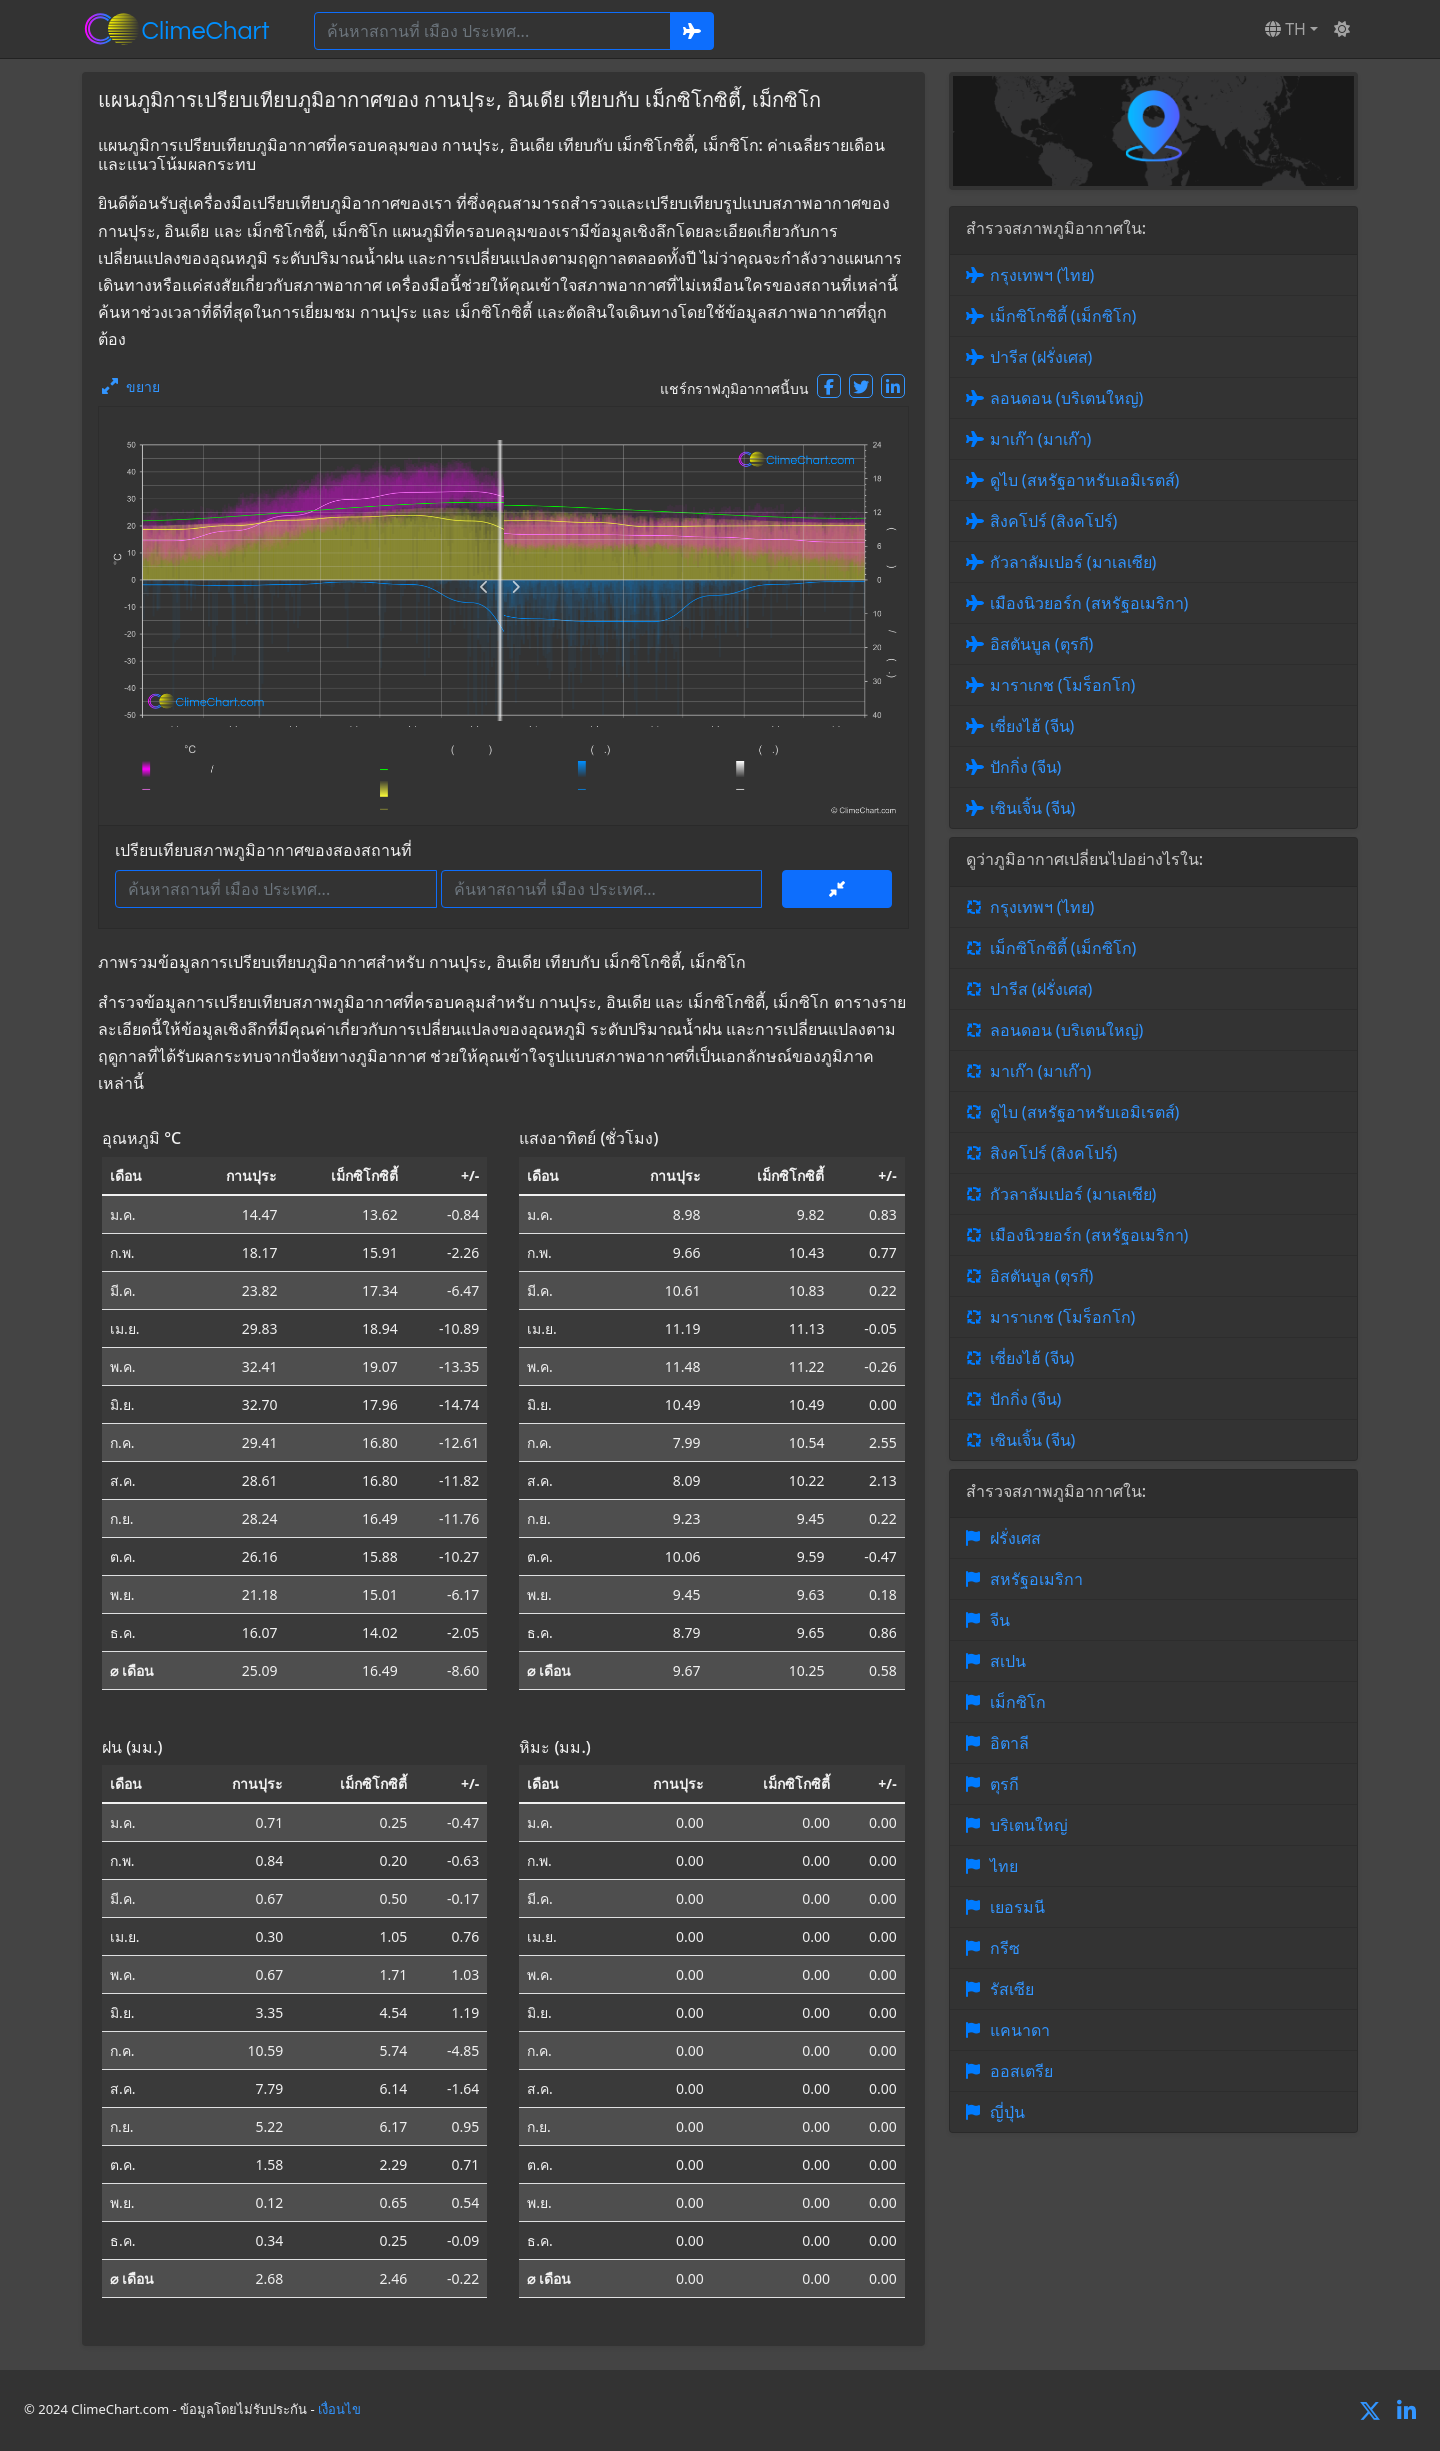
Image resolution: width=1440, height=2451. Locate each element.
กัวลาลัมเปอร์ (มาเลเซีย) (1073, 562)
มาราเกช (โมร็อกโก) (1063, 685)
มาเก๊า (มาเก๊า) (1041, 439)
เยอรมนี (1017, 1907)
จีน (1000, 1620)
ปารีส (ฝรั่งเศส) (1041, 357)
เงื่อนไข (339, 2409)
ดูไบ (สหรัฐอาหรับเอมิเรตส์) (1085, 480)
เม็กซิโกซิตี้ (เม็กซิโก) (1063, 316)
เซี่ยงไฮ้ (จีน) (1032, 726)
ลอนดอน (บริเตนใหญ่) (1067, 398)
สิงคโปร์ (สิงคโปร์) (1054, 521)
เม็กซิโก (1018, 1702)
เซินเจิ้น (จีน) (1033, 808)
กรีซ (1005, 1948)
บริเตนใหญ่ (1029, 1825)
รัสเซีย (1012, 1989)
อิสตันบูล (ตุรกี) (1042, 644)
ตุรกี (1004, 1784)
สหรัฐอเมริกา (1036, 1579)
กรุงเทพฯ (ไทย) (1042, 275)
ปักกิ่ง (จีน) (1026, 767)
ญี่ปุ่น (1007, 2112)
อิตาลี (1009, 1743)
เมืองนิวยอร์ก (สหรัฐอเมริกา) (1089, 603)
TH (1285, 29)
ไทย (1004, 1866)
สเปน (1008, 1661)
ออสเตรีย (1021, 2071)
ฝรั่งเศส (1015, 1538)
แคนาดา (1020, 2030)
